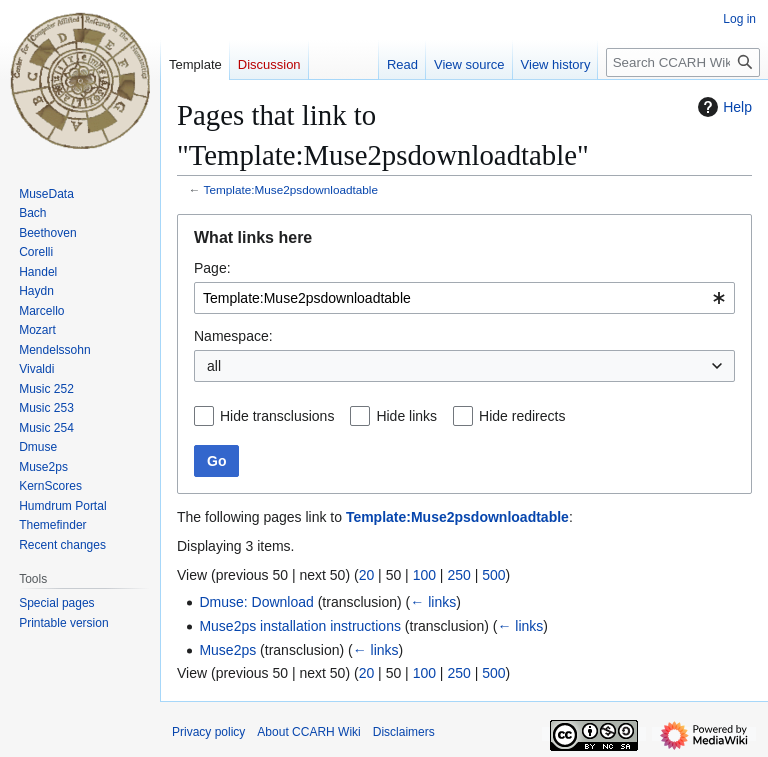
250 (458, 575)
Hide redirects (522, 416)
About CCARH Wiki (308, 732)
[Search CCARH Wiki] (683, 62)
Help (722, 107)
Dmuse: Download (256, 602)
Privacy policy (208, 732)
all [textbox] (214, 366)
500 (493, 575)
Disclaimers (404, 732)
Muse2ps (227, 650)
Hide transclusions (277, 416)
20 (367, 575)
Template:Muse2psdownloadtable (291, 189)
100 (424, 575)
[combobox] (464, 298)
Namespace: (233, 336)
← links (433, 602)
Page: (212, 268)
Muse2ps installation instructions (300, 626)
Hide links (406, 416)
